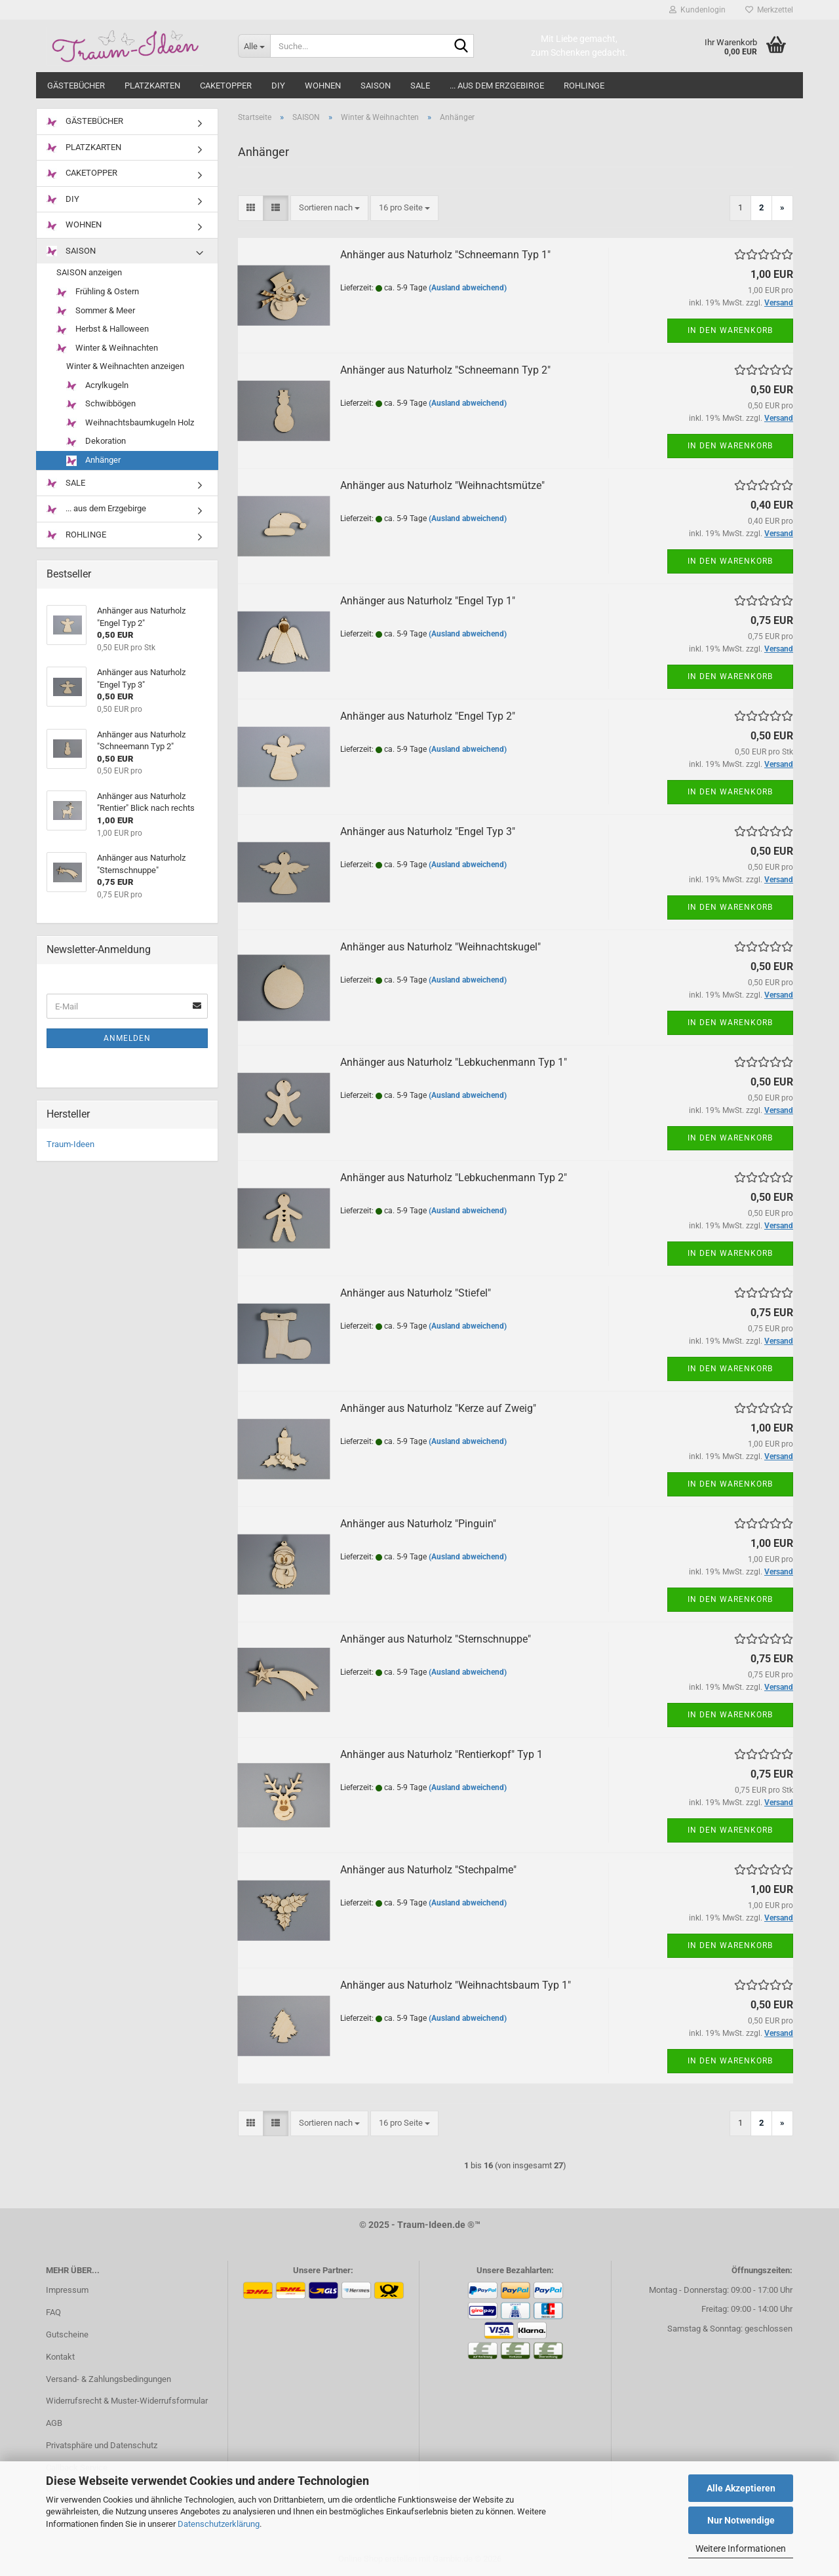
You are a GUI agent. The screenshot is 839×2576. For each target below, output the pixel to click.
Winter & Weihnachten (107, 348)
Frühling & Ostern (97, 292)
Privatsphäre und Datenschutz (101, 2445)
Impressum (67, 2290)
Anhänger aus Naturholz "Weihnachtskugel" (440, 947)
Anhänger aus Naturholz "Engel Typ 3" (427, 831)
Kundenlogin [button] (697, 9)
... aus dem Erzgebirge (497, 85)
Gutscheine (67, 2334)
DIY (278, 85)
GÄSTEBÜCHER (76, 85)
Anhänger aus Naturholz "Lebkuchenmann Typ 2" (453, 1177)
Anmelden (127, 1038)
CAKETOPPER (226, 85)
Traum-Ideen (70, 1144)
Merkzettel (769, 9)
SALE (420, 85)
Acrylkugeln (97, 385)
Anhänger (93, 460)
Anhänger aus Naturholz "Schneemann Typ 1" (445, 254)
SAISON (376, 85)
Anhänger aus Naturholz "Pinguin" (418, 1523)
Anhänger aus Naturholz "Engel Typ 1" (427, 601)
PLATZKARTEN (152, 85)
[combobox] (329, 208)
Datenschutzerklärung (219, 2524)
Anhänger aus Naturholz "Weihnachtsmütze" (442, 485)
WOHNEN (323, 85)
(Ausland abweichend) (468, 287)
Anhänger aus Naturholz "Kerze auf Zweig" (438, 1408)
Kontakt (60, 2357)
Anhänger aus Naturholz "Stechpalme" (428, 1870)
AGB (54, 2423)
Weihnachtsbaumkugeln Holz (130, 423)
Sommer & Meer (95, 311)
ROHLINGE (584, 85)
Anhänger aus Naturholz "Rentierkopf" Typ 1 (441, 1754)
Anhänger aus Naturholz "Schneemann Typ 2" (445, 370)
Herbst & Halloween (102, 329)
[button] (250, 208)
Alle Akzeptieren (741, 2488)
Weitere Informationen (740, 2548)
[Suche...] (254, 46)
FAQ (53, 2312)
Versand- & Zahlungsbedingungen (108, 2379)
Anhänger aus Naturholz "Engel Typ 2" (427, 716)
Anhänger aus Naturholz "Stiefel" (415, 1293)
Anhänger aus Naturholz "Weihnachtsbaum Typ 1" (455, 1985)
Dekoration (96, 441)
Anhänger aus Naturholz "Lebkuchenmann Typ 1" (453, 1062)
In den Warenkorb (730, 330)
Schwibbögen (101, 404)
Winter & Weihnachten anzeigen (125, 366)
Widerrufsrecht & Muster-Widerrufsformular (127, 2401)
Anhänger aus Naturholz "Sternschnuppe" (435, 1639)
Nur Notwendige (741, 2520)
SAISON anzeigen (89, 272)
